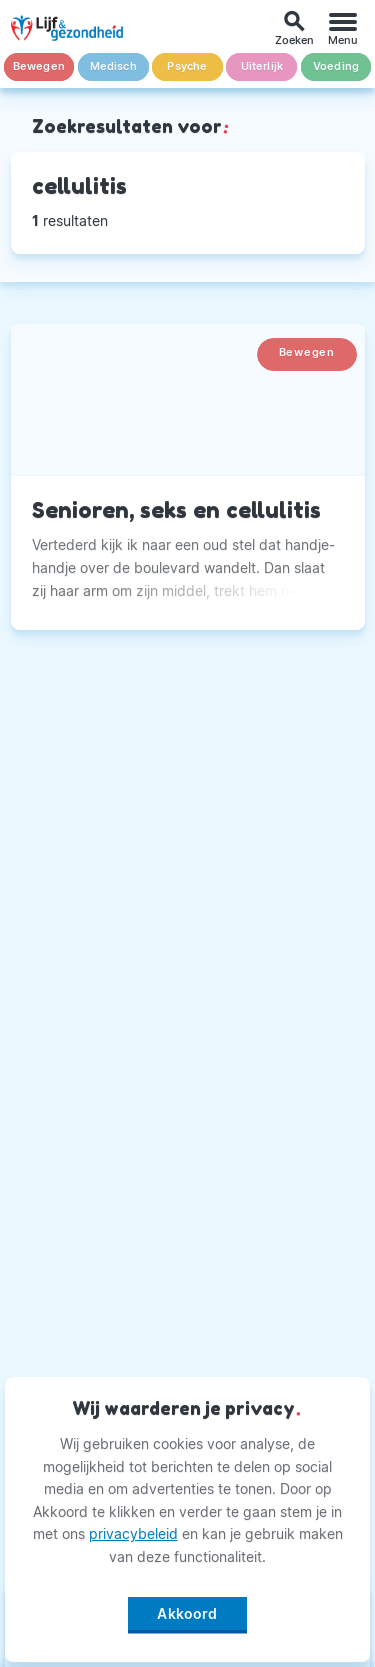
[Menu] (343, 28)
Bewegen (39, 66)
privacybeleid (133, 1533)
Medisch (113, 66)
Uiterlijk (262, 66)
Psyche (187, 66)
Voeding (336, 66)
